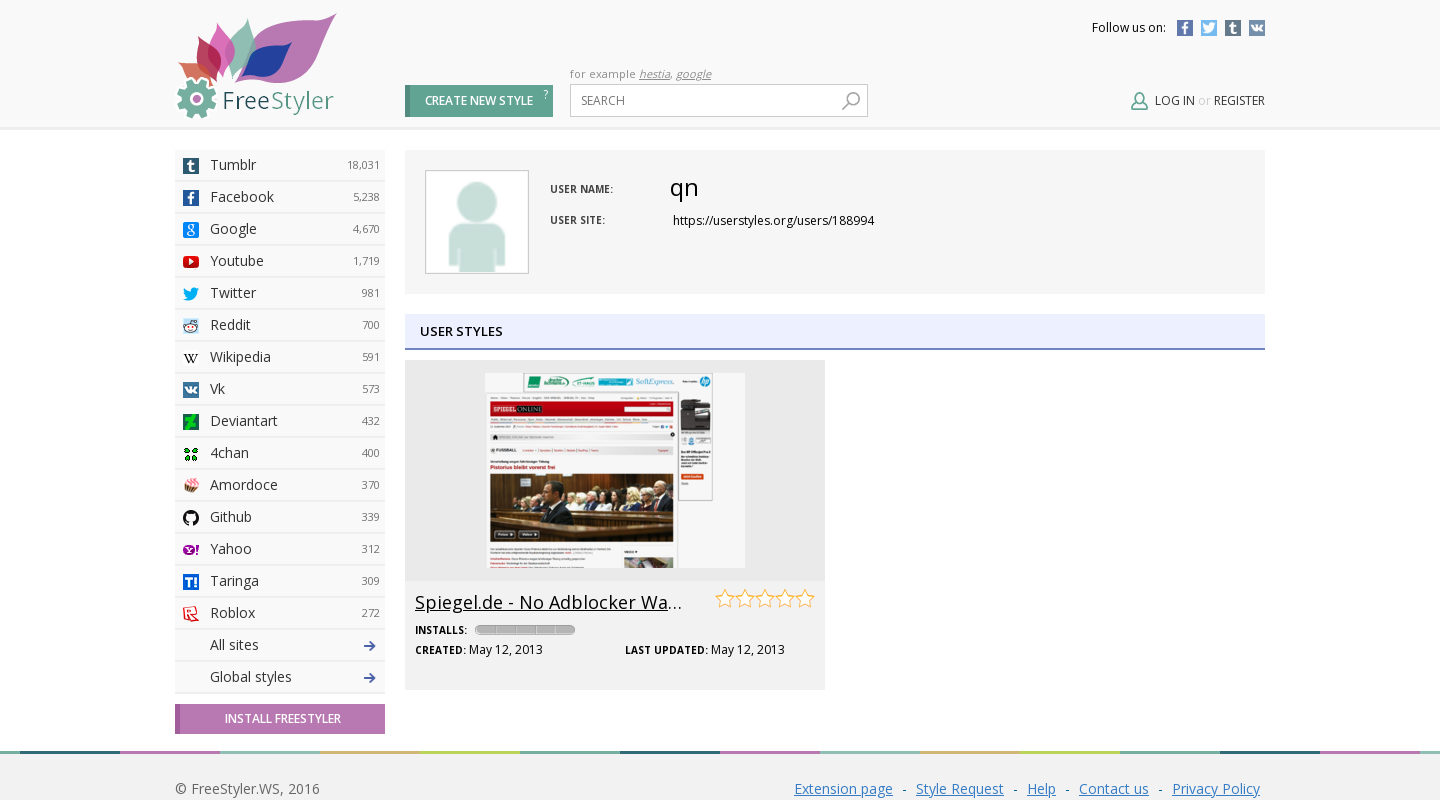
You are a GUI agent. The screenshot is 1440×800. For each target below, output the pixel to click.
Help (1041, 788)
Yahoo (295, 549)
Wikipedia (295, 357)
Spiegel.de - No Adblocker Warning (564, 602)
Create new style (479, 100)
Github (295, 517)
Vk (295, 389)
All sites (234, 644)
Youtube (295, 261)
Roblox (295, 613)
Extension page (843, 788)
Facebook (1185, 28)
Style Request (960, 788)
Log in (1175, 100)
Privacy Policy (1216, 788)
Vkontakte (1257, 28)
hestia (654, 73)
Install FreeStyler (283, 718)
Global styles (251, 676)
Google (295, 229)
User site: (577, 220)
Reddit (295, 325)
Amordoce (295, 485)
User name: (581, 189)
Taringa (295, 581)
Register (1239, 100)
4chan (295, 453)
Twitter (1209, 28)
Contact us (1114, 788)
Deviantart (295, 421)
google (693, 73)
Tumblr (1233, 28)
